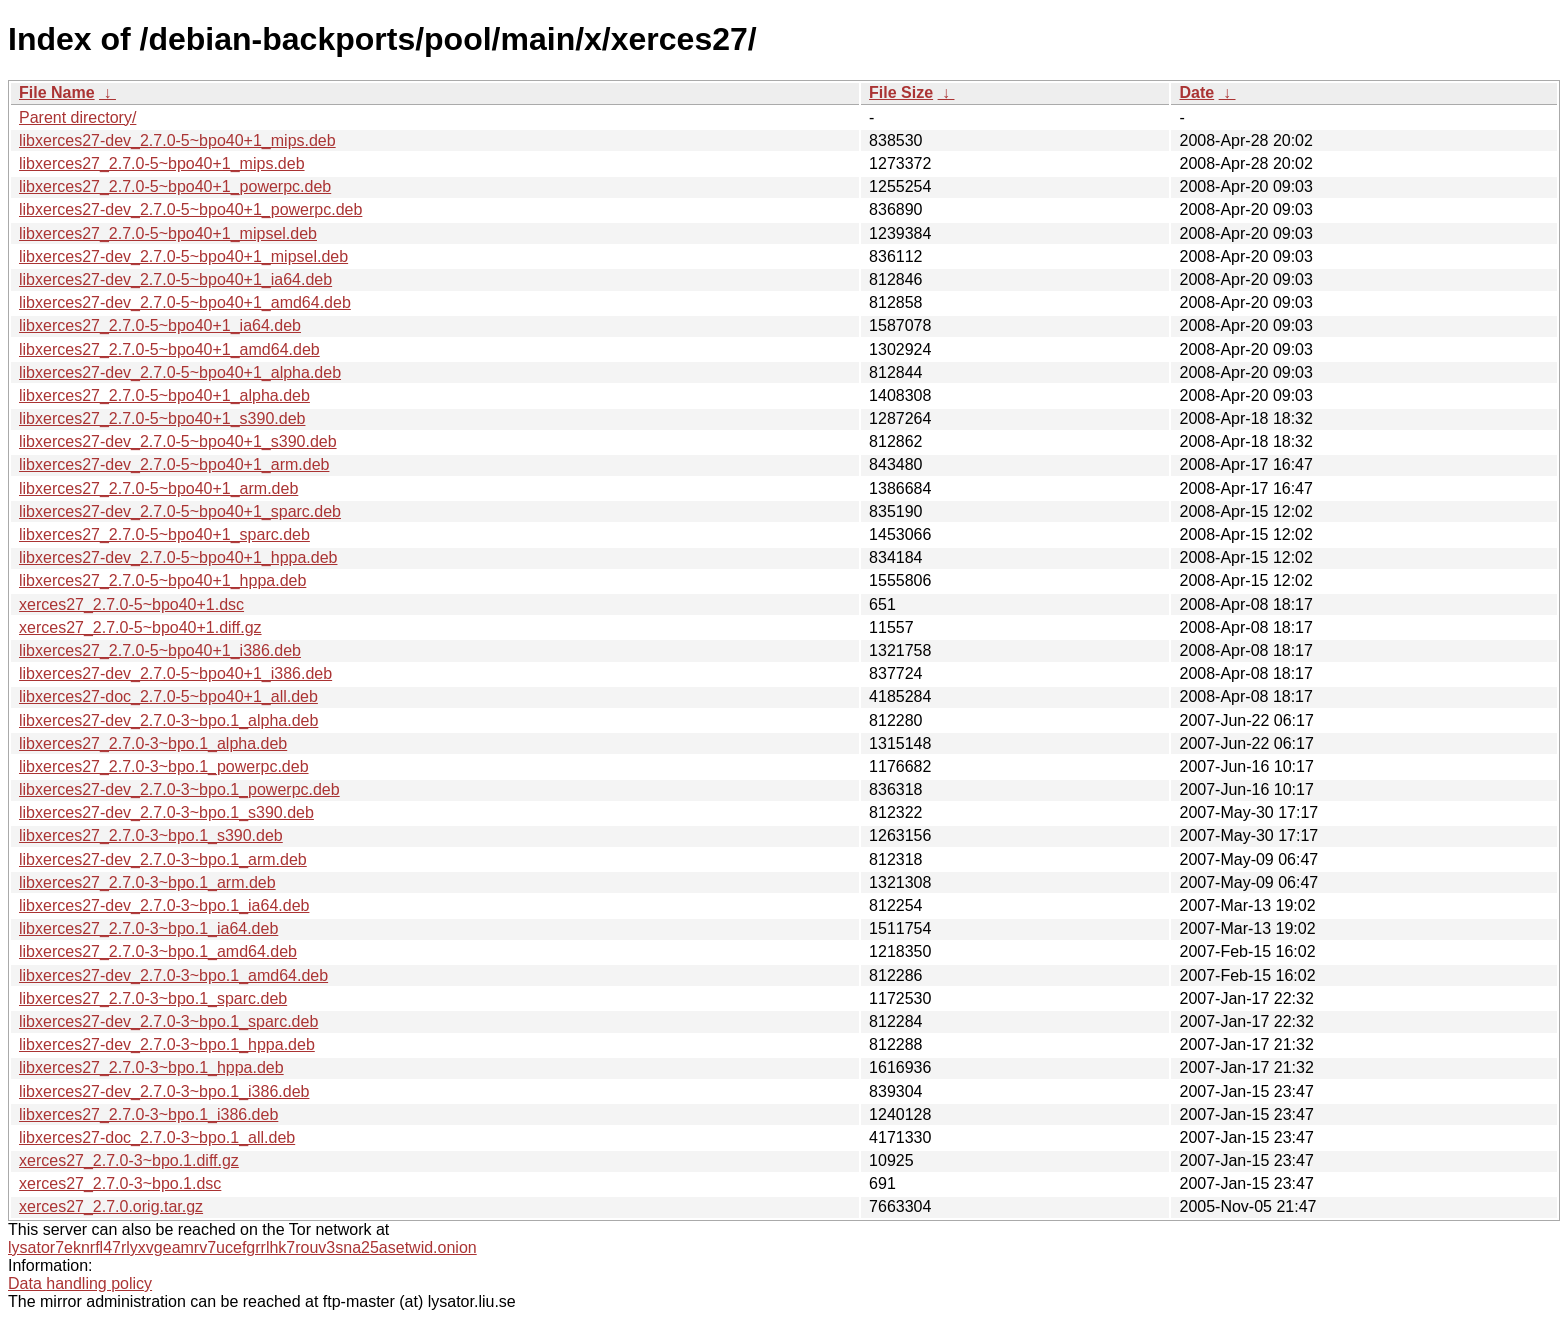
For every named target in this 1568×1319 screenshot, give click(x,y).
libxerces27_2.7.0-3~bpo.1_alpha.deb (153, 743)
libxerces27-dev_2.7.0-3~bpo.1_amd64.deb (173, 975)
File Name (57, 92)
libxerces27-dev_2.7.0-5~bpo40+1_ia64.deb (175, 279)
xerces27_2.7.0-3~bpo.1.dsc (120, 1183)
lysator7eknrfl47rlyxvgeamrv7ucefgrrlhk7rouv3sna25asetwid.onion (242, 1247)
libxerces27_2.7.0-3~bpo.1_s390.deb (151, 835)
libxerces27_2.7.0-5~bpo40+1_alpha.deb (164, 395)
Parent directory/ (77, 117)
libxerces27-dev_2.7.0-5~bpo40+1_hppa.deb (178, 557)
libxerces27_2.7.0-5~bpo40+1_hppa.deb (162, 580)
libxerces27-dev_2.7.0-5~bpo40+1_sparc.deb (180, 511)
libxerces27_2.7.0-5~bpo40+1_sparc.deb (164, 534)
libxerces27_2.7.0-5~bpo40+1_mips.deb (162, 163)
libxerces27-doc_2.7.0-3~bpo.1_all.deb (157, 1137)
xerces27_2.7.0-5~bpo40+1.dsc (131, 604)
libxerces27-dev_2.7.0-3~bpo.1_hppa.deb (167, 1044)
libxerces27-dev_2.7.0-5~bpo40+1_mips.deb (177, 140)
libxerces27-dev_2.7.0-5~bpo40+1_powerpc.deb (190, 209)
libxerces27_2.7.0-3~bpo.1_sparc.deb (153, 998)
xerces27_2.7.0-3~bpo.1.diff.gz (129, 1160)
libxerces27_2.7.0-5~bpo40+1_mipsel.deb (168, 233)
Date (1196, 92)
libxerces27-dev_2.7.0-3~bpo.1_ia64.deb (164, 905)
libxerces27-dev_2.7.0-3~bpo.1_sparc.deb (168, 1021)
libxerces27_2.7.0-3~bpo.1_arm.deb (147, 882)
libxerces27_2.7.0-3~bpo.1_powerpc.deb (164, 766)
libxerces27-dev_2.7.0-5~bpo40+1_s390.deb (178, 441)
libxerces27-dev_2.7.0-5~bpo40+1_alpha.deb (180, 372)
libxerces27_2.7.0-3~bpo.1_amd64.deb (158, 951)
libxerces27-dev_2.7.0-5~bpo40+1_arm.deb (174, 464)
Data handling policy (80, 1283)
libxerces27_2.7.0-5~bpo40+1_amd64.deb (169, 349)
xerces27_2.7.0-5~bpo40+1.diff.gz (140, 627)
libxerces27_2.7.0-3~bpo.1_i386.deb (148, 1114)
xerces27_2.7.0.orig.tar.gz (111, 1206)
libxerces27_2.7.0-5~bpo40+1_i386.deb (160, 650)
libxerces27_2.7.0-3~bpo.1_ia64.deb (148, 928)
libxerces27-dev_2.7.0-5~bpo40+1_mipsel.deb (183, 256)
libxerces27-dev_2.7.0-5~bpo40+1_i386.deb (175, 673)
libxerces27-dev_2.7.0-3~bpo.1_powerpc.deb (179, 789)
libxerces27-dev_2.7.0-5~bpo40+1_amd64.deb (185, 302)
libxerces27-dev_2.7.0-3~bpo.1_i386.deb (164, 1091)
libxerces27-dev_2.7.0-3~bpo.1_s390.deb (166, 812)
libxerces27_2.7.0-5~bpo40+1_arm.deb (158, 488)
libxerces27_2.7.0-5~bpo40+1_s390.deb (162, 418)
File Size (901, 92)
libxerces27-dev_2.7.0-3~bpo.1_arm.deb (163, 859)
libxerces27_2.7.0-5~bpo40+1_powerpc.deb (175, 186)
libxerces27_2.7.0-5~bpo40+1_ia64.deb (160, 325)
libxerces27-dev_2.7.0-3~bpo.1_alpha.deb (168, 720)
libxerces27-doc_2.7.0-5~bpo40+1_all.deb (168, 696)
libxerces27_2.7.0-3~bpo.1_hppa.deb (151, 1067)
